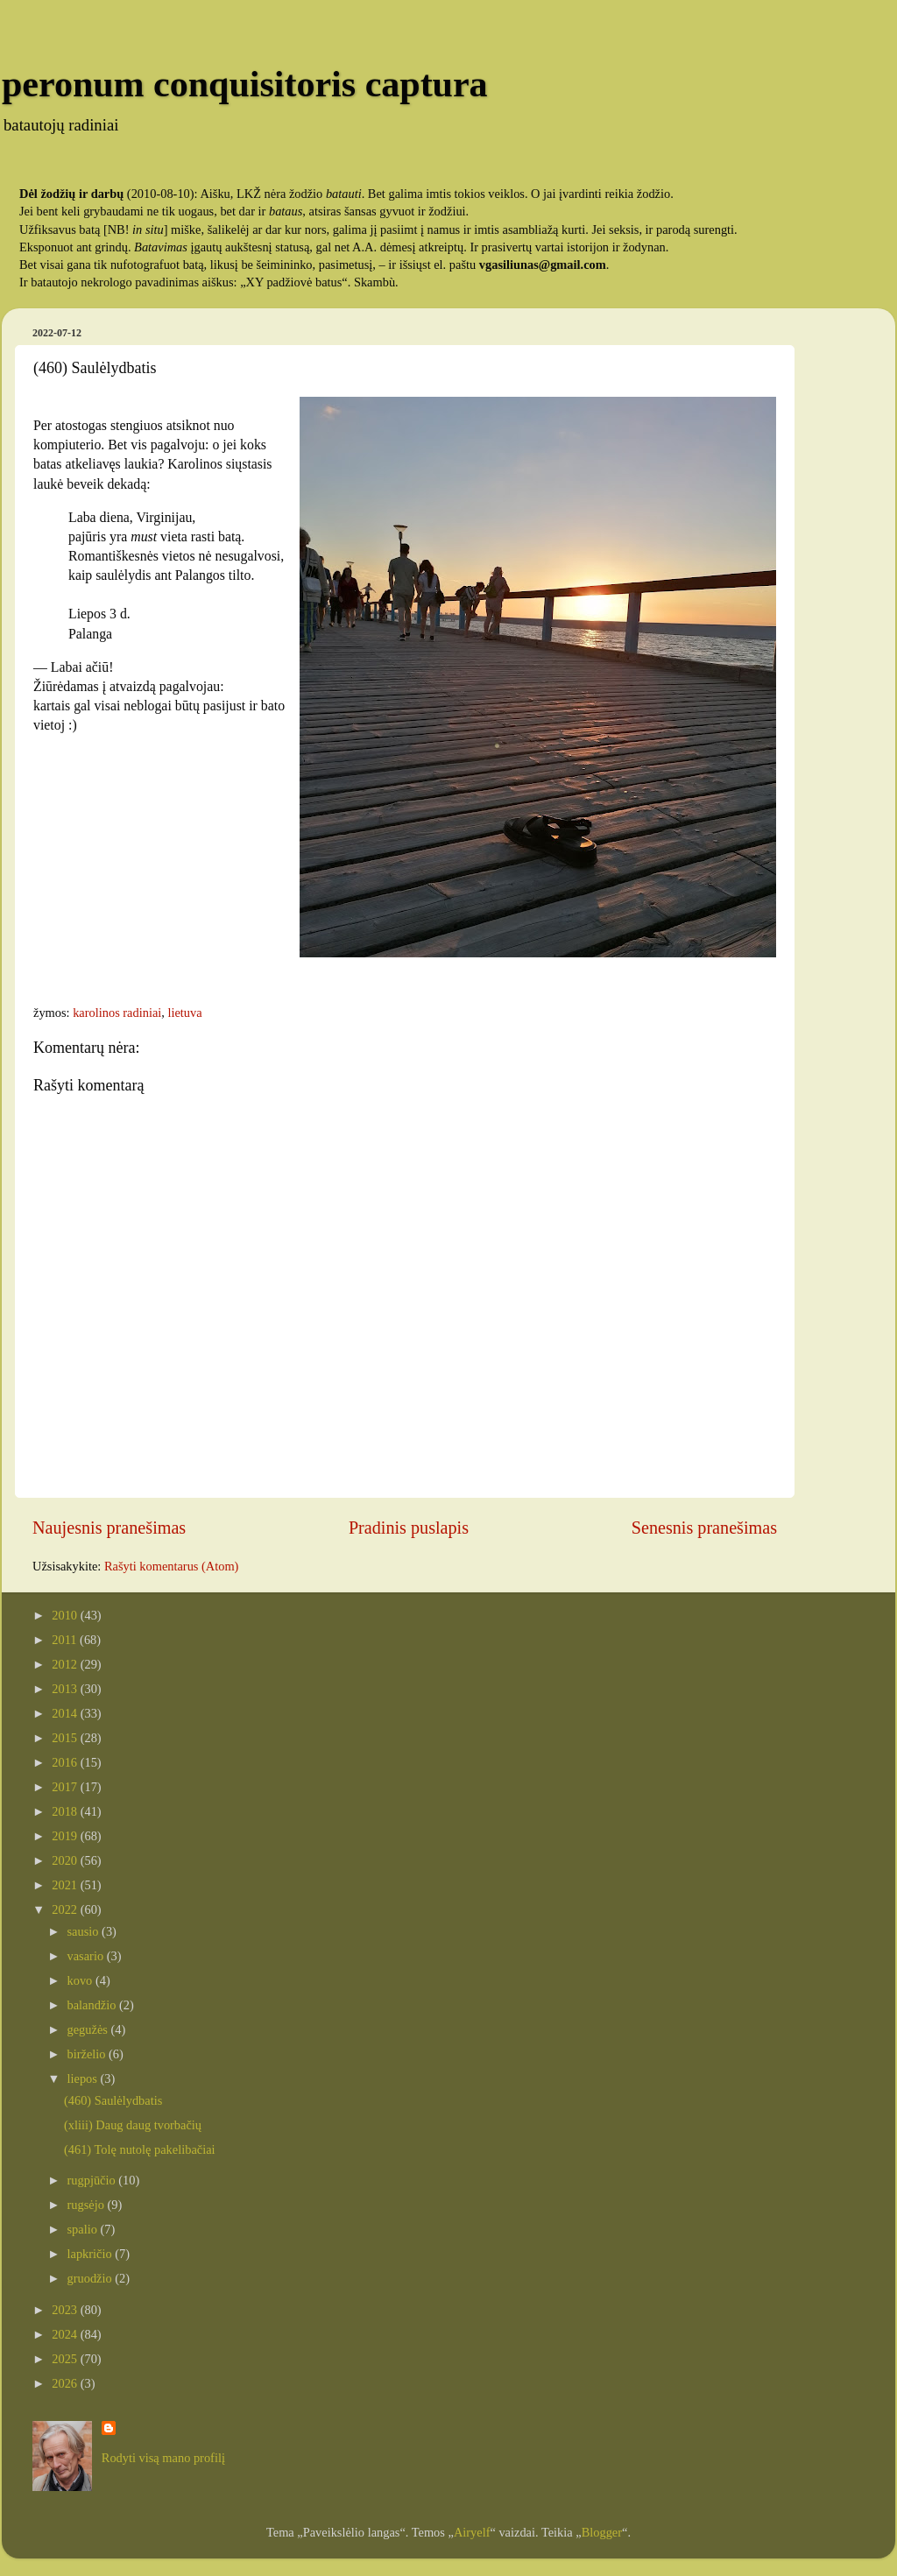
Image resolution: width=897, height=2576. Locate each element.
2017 (66, 1787)
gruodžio (91, 2278)
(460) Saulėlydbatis (113, 2100)
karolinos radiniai (117, 1013)
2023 (66, 2310)
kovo (81, 1980)
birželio (88, 2054)
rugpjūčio (93, 2180)
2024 (66, 2334)
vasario (87, 1956)
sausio (84, 1931)
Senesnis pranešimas (704, 1527)
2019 (66, 1836)
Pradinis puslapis (409, 1527)
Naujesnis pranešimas (109, 1527)
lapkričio (91, 2254)
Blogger (602, 2532)
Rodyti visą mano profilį (163, 2458)
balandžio (93, 2005)
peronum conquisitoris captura (245, 84)
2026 (66, 2383)
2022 (66, 1909)
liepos (84, 2078)
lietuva (184, 1013)
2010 (66, 1615)
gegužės (89, 2029)
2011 (66, 1640)
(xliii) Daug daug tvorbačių (132, 2125)
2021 (66, 1885)
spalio (84, 2229)
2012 (66, 1664)
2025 (66, 2359)
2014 (66, 1713)
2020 (66, 1860)
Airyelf (472, 2532)
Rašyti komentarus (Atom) (171, 1566)
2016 (66, 1762)
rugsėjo (87, 2205)
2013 (66, 1689)
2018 (66, 1811)
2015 (66, 1738)
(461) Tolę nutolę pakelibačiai (139, 2149)
